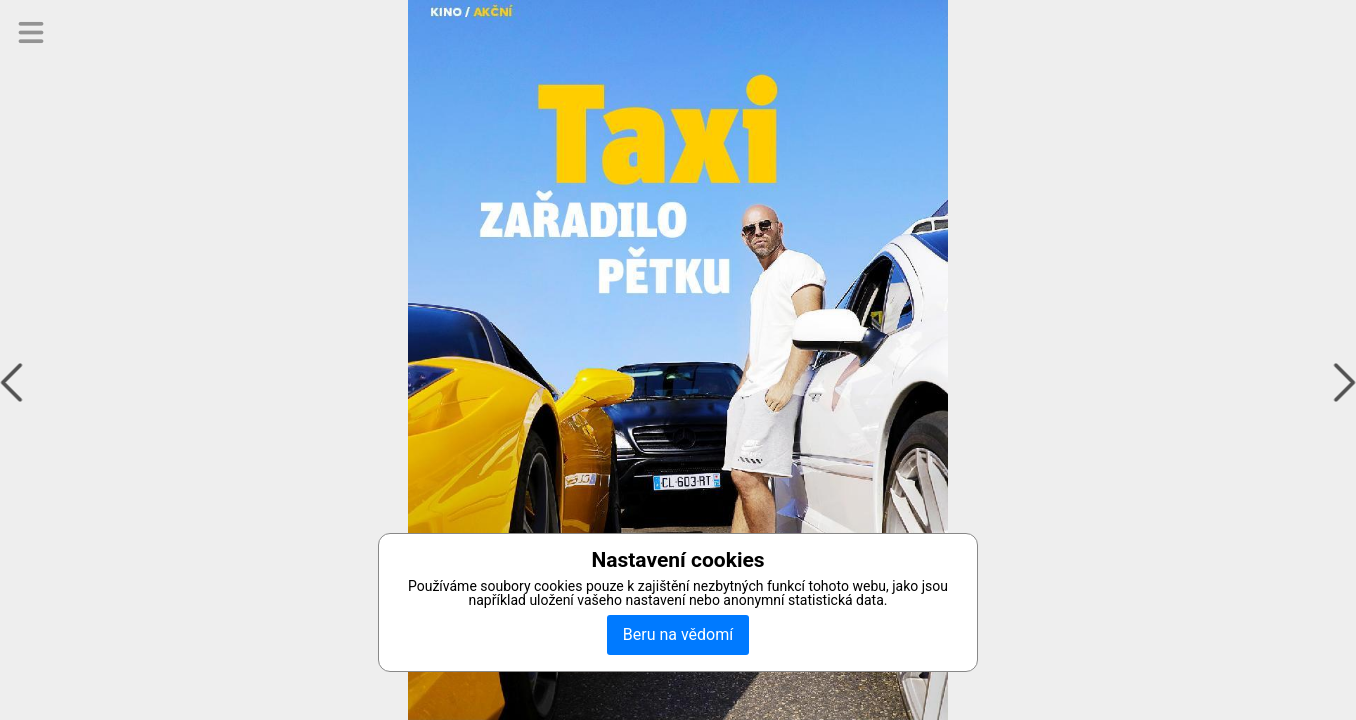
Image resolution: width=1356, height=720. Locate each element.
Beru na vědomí (678, 634)
